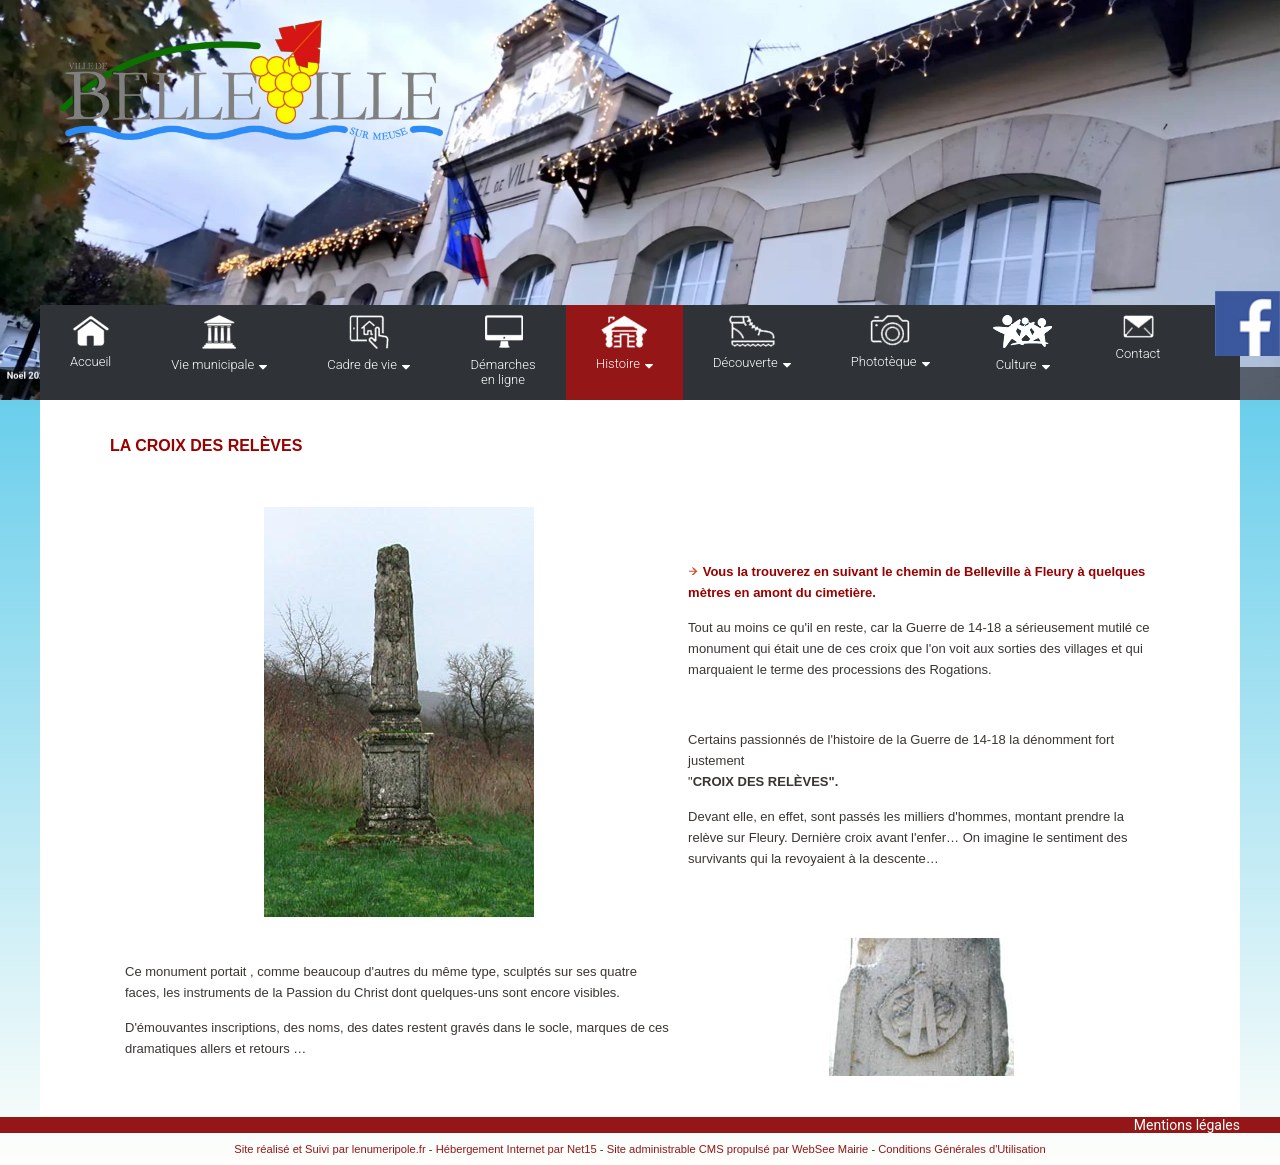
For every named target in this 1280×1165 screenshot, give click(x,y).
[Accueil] (379, 81)
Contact (1138, 353)
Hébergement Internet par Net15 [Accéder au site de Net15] (516, 1149)
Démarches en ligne (502, 372)
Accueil (90, 361)
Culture (1016, 364)
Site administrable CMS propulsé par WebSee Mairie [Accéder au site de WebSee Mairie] (738, 1149)
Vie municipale (212, 364)
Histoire (618, 363)
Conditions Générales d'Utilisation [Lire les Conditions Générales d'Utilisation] (962, 1149)
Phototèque (884, 361)
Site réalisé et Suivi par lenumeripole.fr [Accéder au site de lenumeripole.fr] (330, 1149)
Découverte (745, 362)
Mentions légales (1187, 1125)
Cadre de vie (362, 364)
